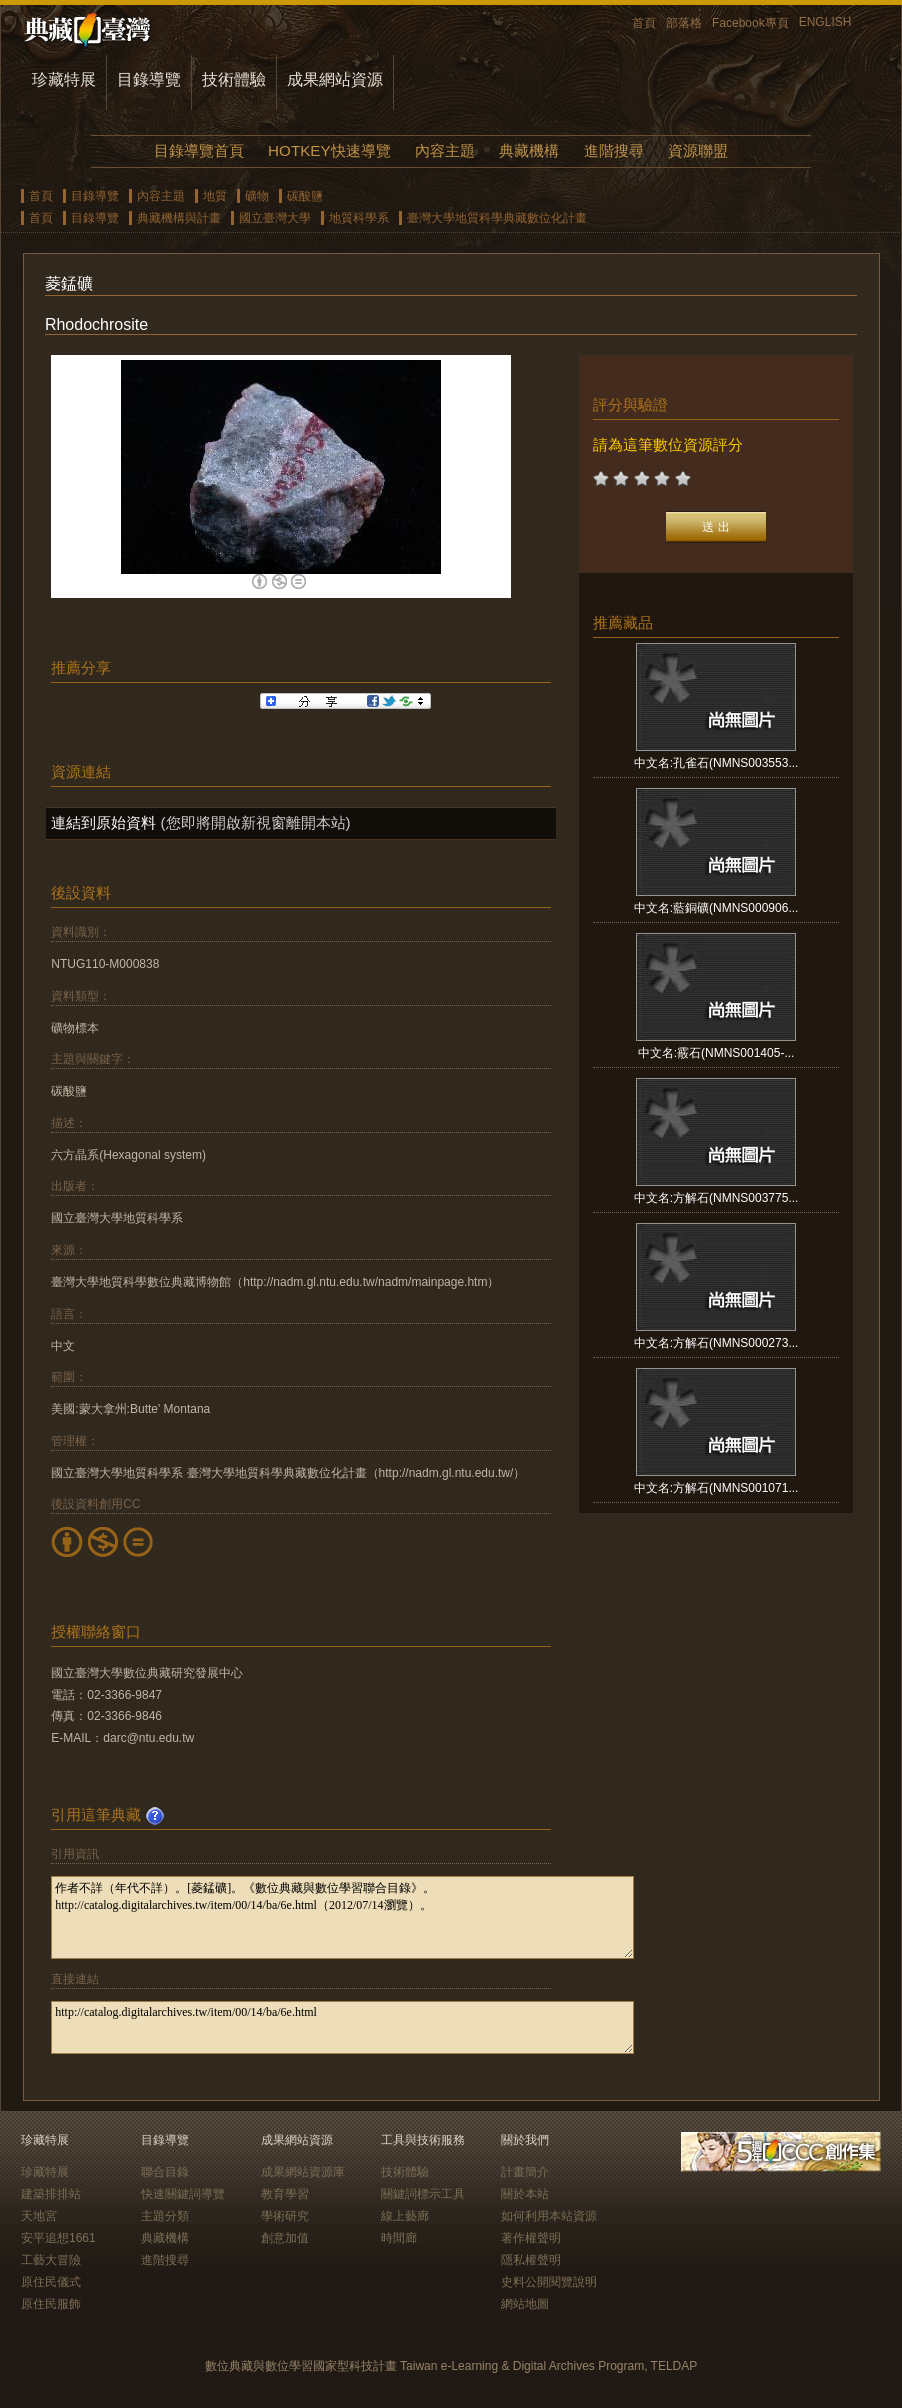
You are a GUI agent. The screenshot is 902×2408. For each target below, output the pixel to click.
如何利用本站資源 (549, 2216)
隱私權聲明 (531, 2260)
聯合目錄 (165, 2172)
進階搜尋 (614, 150)
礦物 (257, 196)
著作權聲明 (531, 2238)
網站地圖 (525, 2304)
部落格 (684, 23)
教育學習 (285, 2194)
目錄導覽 (149, 79)
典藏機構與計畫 (179, 218)
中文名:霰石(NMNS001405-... (716, 1053)
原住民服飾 (51, 2304)
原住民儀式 (51, 2282)
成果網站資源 (335, 79)
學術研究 (285, 2216)
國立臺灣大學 (275, 218)
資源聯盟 (698, 150)
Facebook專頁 (750, 23)
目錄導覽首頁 (199, 150)
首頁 (644, 23)
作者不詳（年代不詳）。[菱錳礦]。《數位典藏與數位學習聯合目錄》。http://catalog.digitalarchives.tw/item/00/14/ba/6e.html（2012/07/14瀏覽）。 (342, 1917)
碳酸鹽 (305, 196)
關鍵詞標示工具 (423, 2194)
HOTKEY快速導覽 (329, 150)
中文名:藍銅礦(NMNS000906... (716, 908)
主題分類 (165, 2216)
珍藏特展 (64, 79)
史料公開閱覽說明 (549, 2282)
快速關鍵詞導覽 (183, 2194)
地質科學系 (359, 218)
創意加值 (285, 2238)
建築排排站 (51, 2194)
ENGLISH (825, 22)
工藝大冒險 (51, 2260)
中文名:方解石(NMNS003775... (716, 1198)
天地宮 (39, 2216)
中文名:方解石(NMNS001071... (716, 1488)
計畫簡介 (525, 2172)
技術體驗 (234, 79)
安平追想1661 (58, 2238)
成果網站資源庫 (303, 2172)
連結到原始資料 (103, 822)
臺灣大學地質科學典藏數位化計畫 (497, 218)
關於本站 (525, 2194)
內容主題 (445, 150)
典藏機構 (529, 150)
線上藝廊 (405, 2216)
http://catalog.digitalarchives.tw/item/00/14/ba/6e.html (342, 2027)
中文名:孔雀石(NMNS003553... (716, 763)
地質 (215, 196)
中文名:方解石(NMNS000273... (716, 1343)
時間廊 (399, 2238)
